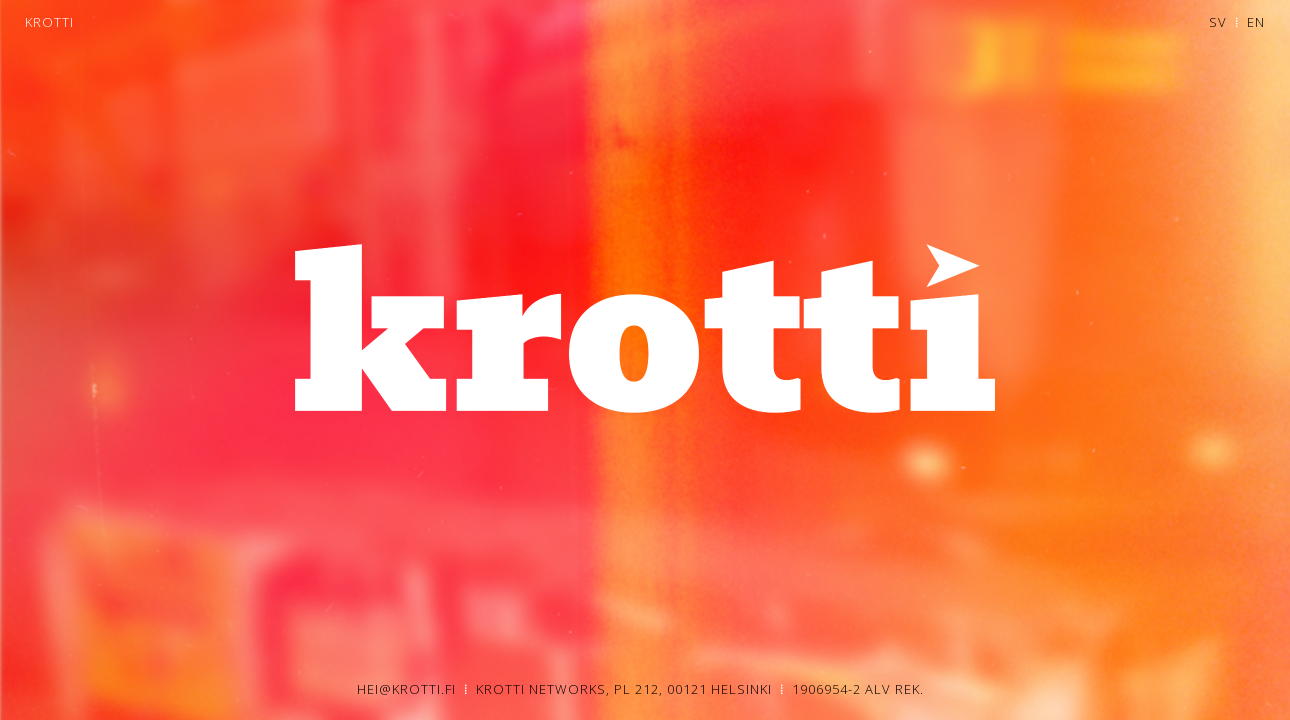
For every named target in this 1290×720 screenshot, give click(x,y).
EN (1256, 22)
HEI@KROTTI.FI (408, 689)
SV (1218, 22)
